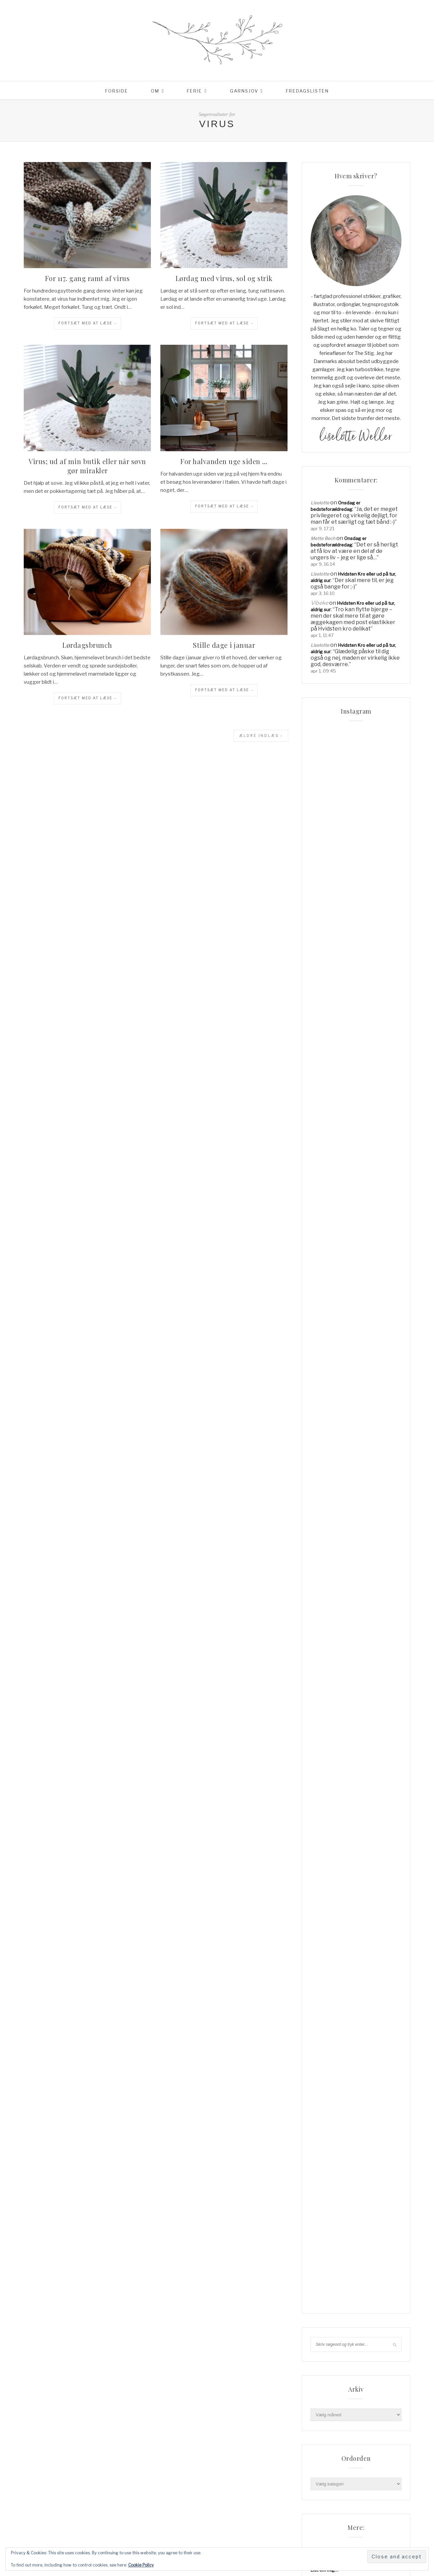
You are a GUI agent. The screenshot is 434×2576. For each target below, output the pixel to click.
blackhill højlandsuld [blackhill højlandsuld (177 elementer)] (339, 2462)
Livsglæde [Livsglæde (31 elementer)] (325, 2540)
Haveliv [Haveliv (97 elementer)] (321, 2507)
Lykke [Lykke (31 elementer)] (350, 2540)
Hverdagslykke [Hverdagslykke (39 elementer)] (330, 2518)
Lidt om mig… (324, 2338)
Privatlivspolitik (326, 2377)
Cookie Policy (141, 2565)
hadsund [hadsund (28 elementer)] (365, 2496)
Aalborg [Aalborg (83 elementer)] (323, 2451)
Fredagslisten (307, 91)
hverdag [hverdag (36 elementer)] (348, 2507)
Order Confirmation (331, 2357)
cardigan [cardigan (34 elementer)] (384, 2462)
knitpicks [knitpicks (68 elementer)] (324, 2529)
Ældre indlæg (261, 736)
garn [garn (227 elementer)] (347, 2484)
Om (155, 91)
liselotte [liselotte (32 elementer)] (378, 2529)
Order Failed (323, 2367)
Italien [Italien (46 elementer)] (363, 2518)
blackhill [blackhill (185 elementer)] (351, 2451)
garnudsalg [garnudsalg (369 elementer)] (375, 2484)
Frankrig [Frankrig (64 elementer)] (323, 2484)
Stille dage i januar (224, 645)
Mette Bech (323, 538)
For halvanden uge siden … (224, 461)
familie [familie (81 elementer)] (321, 2473)
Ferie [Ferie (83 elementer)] (372, 2473)
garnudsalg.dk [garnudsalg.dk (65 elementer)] (330, 2496)
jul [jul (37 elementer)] (382, 2518)
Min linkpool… (325, 2348)
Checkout (321, 2318)
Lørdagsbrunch (87, 645)
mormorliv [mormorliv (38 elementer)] (377, 2540)
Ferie (194, 91)
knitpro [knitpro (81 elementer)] (351, 2529)
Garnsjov (244, 91)
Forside (116, 91)
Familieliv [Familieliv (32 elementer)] (348, 2473)
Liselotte (320, 502)
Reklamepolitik (326, 2387)
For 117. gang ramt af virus (87, 278)
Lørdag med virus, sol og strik (224, 278)
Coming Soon (325, 2328)
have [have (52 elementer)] (388, 2496)
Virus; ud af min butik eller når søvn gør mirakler (87, 466)
